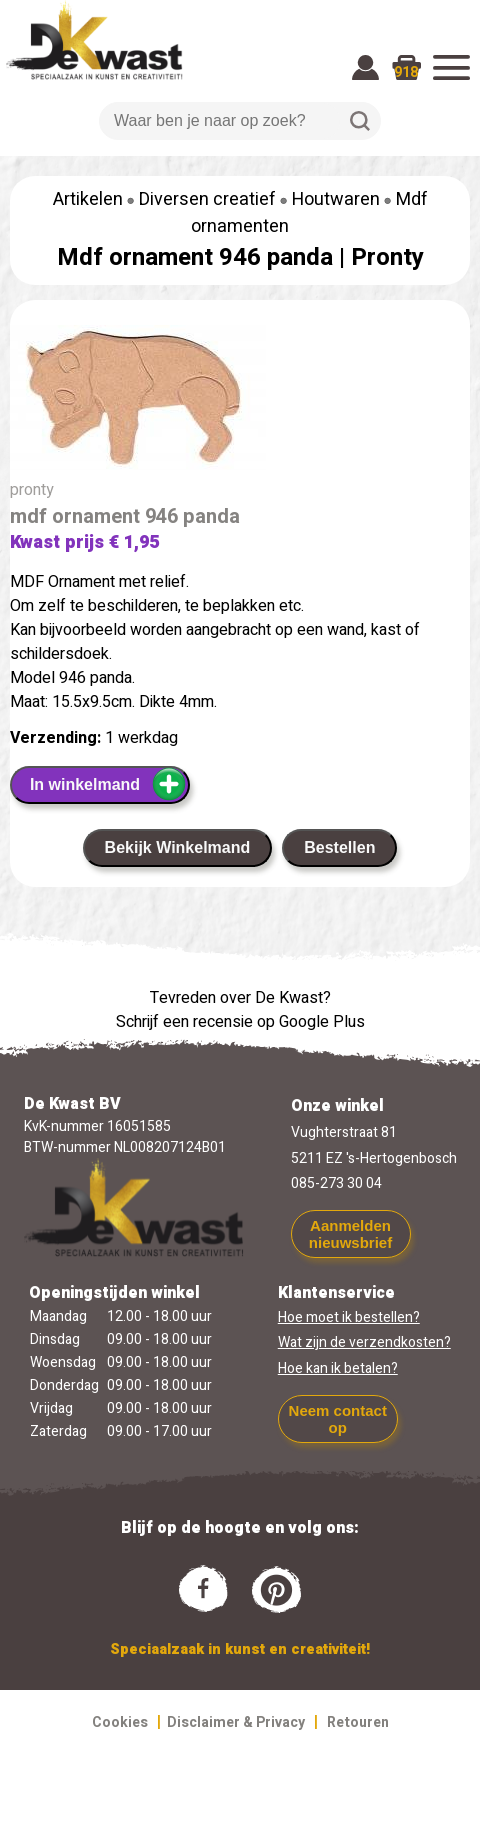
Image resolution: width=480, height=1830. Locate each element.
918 (406, 72)
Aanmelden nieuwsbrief (350, 1234)
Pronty (387, 257)
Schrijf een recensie (184, 1022)
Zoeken (360, 121)
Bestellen (339, 847)
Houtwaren (336, 199)
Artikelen (88, 199)
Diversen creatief (207, 199)
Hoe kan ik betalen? (338, 1368)
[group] (240, 401)
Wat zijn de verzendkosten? (364, 1342)
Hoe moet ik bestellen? (349, 1317)
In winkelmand (108, 784)
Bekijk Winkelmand (178, 847)
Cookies (120, 1722)
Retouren (358, 1722)
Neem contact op (338, 1419)
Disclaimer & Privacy (236, 1722)
